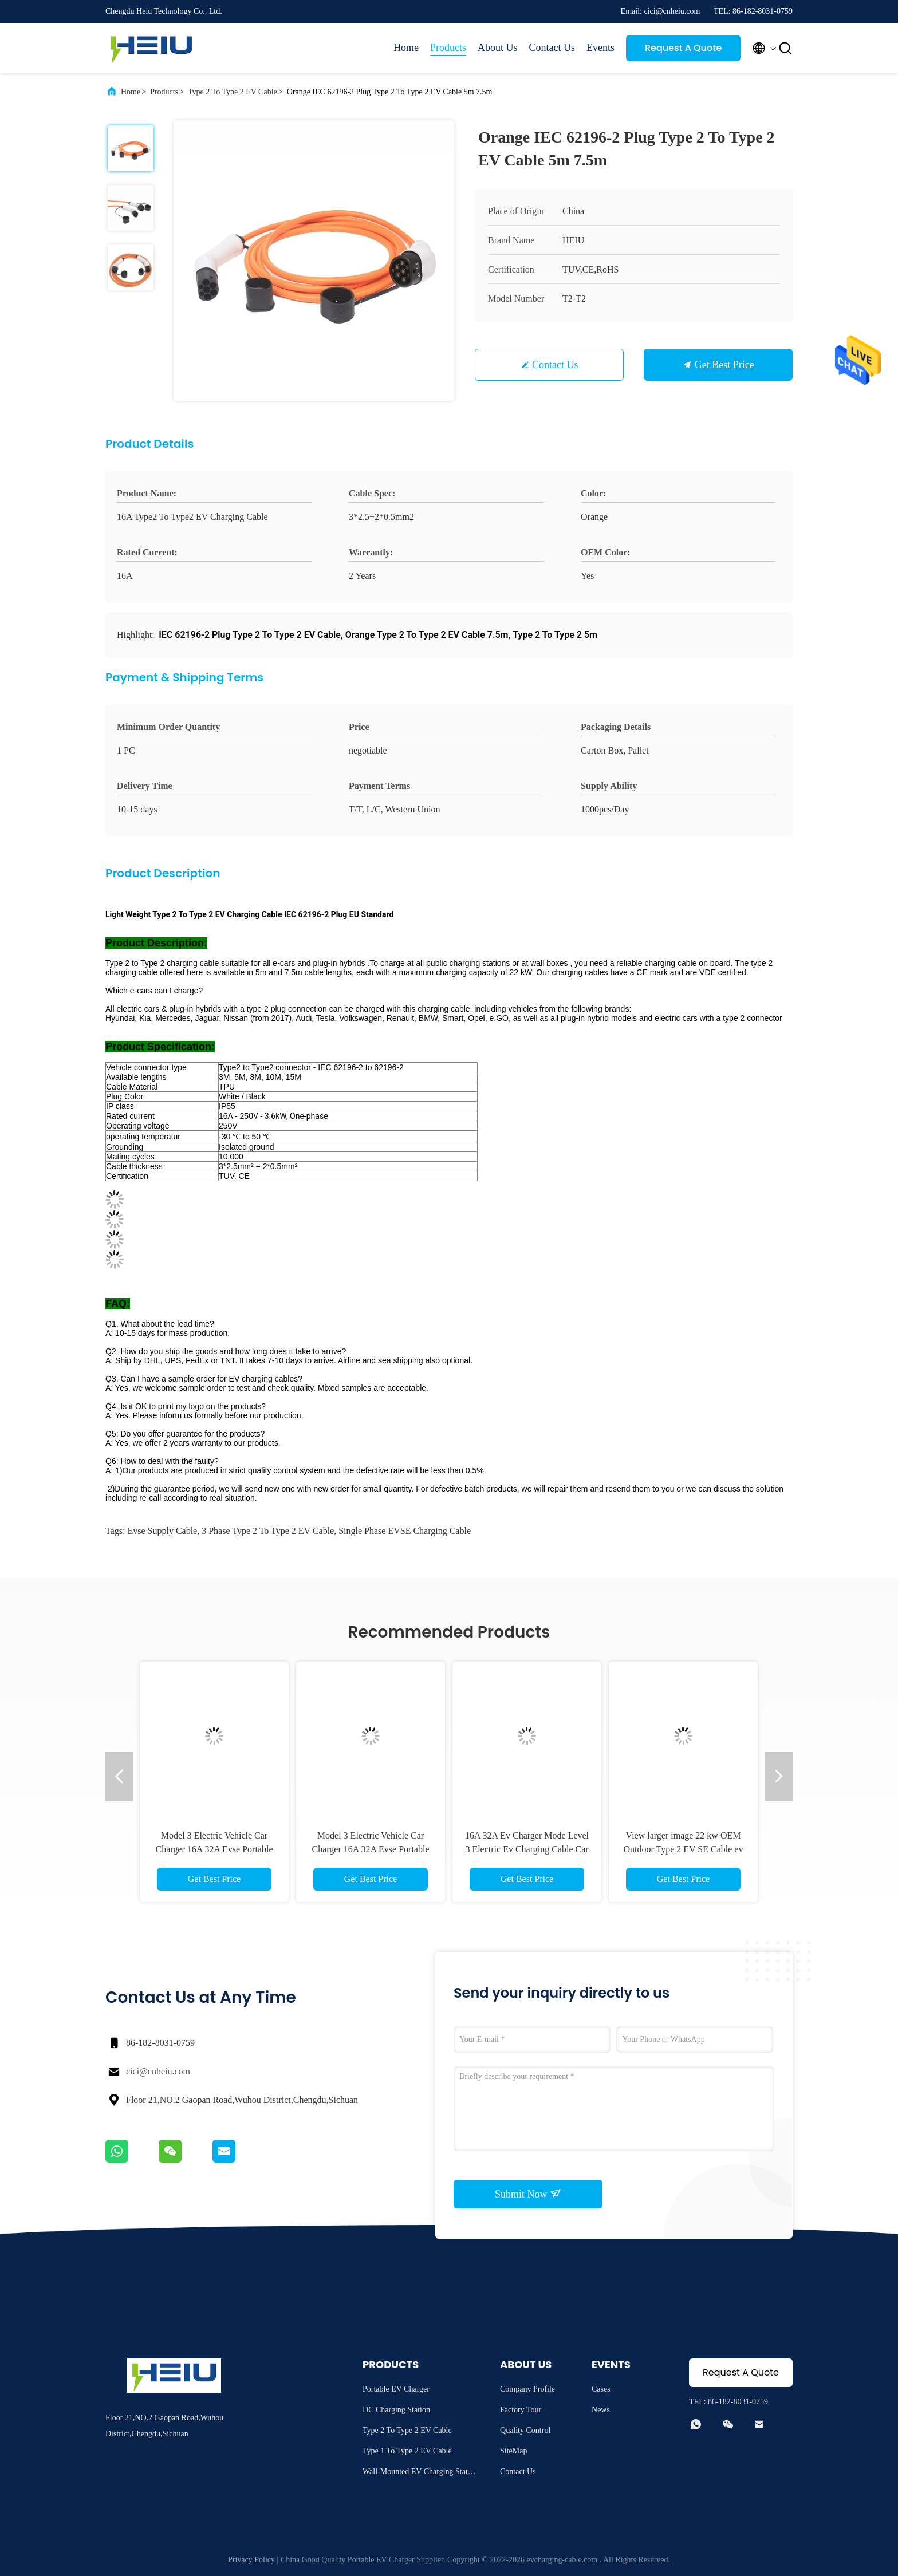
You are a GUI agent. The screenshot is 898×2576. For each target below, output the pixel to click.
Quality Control (525, 2430)
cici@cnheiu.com (158, 2071)
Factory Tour (520, 2409)
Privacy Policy (251, 2559)
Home (406, 47)
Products (448, 47)
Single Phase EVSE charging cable (404, 1531)
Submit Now (528, 2193)
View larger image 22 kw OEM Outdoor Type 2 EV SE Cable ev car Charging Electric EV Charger (683, 1849)
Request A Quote (683, 47)
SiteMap (513, 2451)
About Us (498, 47)
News (601, 2409)
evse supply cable (162, 1531)
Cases (601, 2389)
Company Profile (527, 2389)
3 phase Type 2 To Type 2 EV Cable (268, 1531)
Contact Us (552, 47)
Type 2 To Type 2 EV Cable (232, 92)
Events (600, 47)
